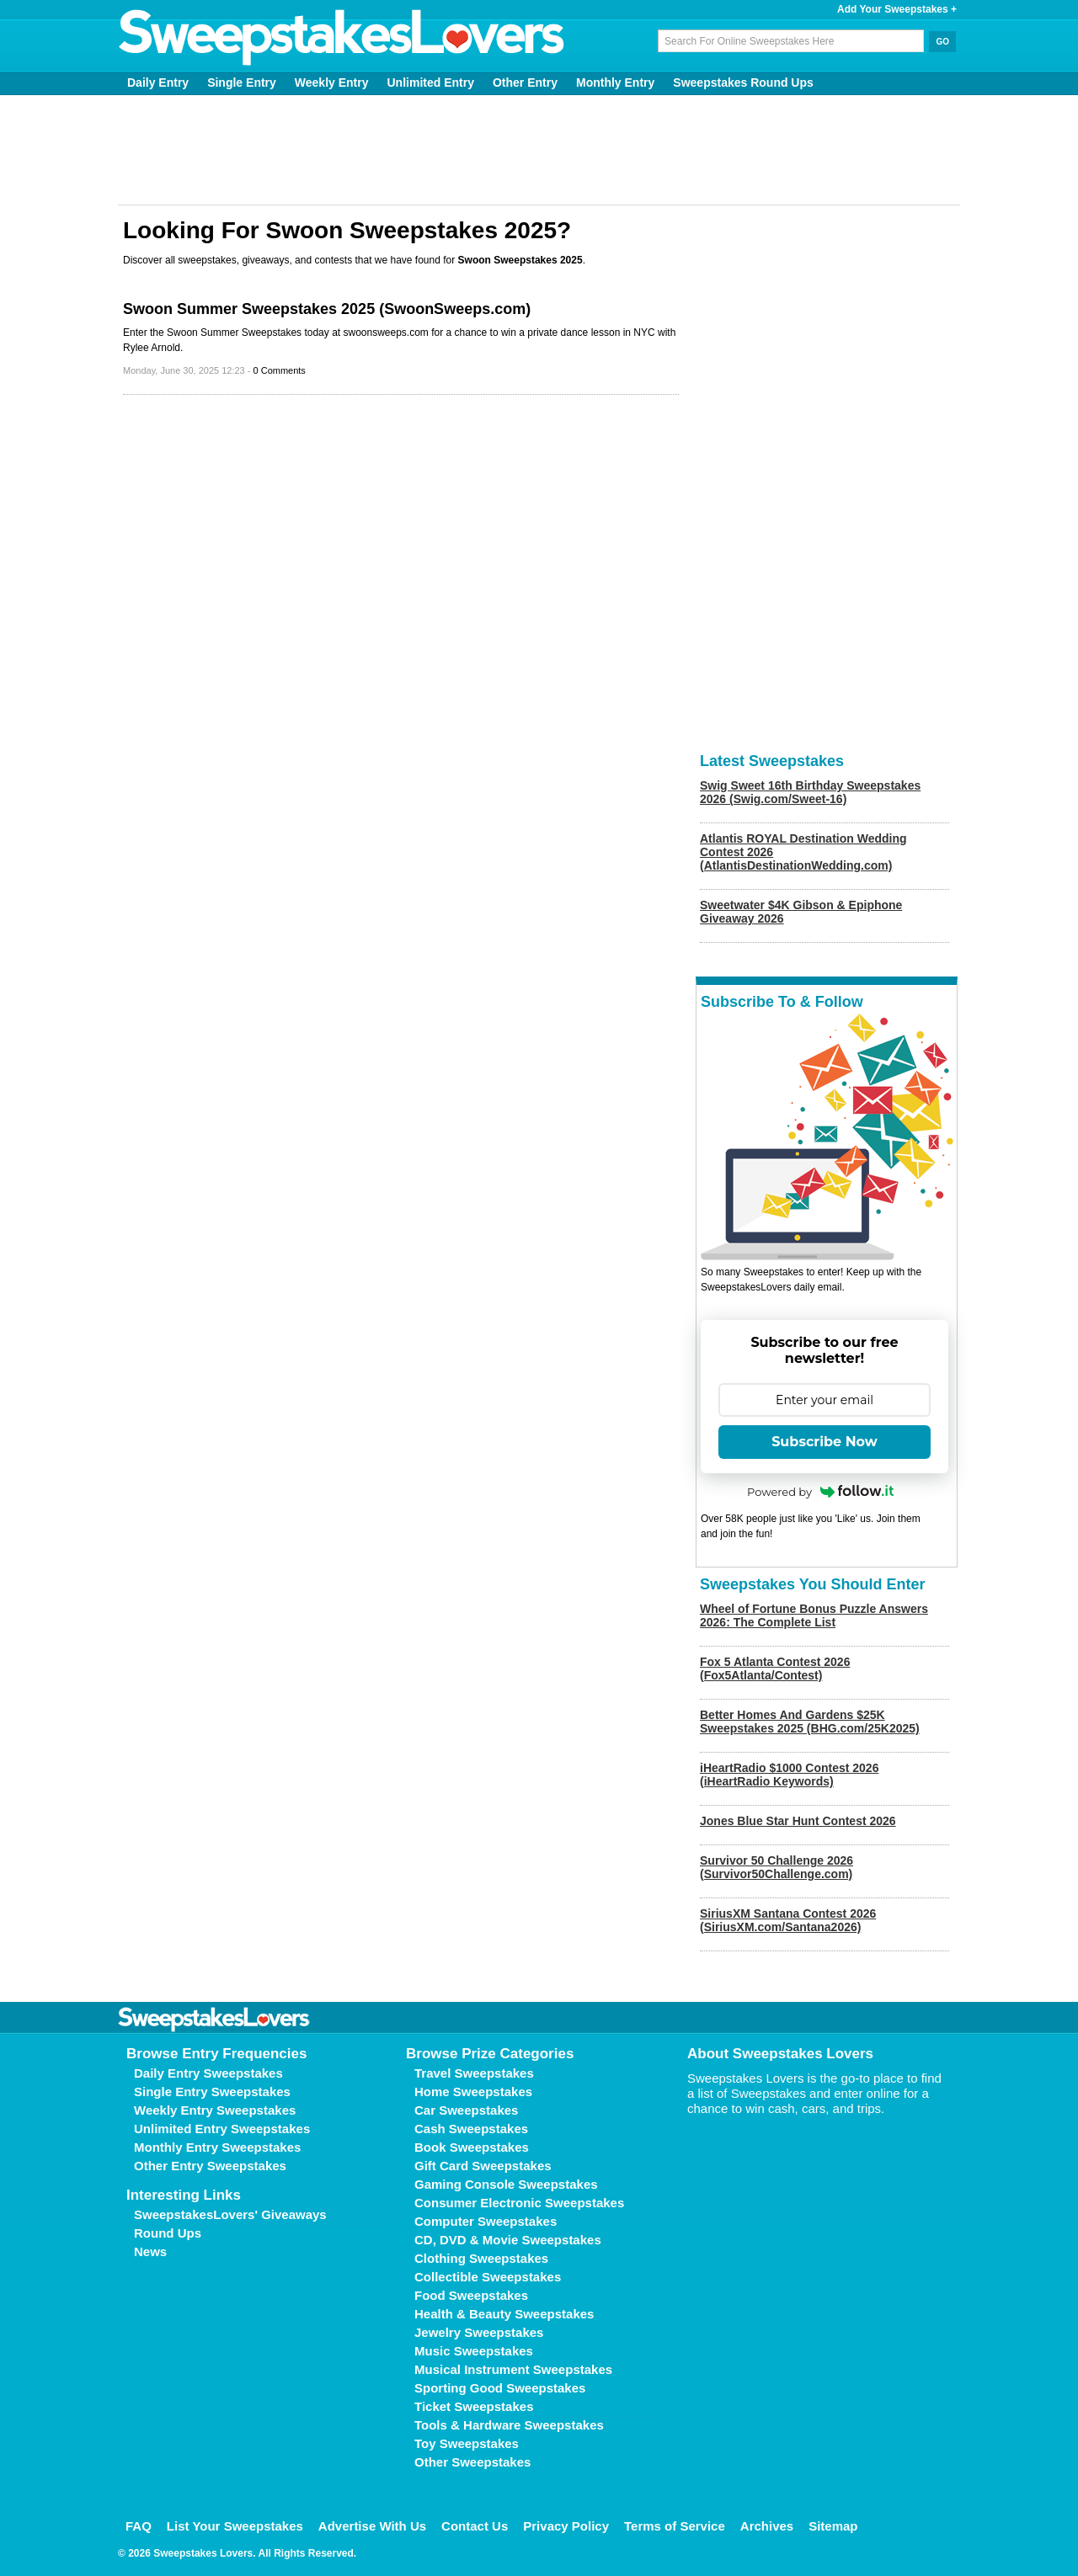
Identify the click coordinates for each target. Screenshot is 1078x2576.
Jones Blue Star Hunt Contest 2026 (798, 1821)
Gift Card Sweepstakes (483, 2165)
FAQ (138, 2526)
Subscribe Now (824, 1442)
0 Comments (279, 370)
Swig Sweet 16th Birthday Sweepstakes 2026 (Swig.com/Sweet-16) (810, 792)
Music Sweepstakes (473, 2351)
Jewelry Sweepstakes (478, 2332)
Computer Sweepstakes (485, 2221)
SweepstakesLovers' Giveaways (230, 2214)
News (150, 2251)
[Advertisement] (539, 150)
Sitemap (832, 2526)
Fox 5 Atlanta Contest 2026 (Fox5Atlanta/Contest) (775, 1668)
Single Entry (241, 82)
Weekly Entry (332, 82)
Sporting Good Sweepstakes (499, 2388)
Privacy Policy (566, 2526)
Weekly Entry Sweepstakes (215, 2110)
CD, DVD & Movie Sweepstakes (507, 2240)
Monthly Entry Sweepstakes (217, 2147)
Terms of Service (674, 2526)
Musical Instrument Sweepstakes (513, 2369)
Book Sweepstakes (471, 2147)
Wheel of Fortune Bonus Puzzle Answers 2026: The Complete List (814, 1615)
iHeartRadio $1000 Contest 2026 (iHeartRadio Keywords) (789, 1774)
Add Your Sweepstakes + (897, 9)
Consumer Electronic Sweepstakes (519, 2202)
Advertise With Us (372, 2526)
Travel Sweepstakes (474, 2073)
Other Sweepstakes (472, 2462)
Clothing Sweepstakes (481, 2258)
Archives (766, 2526)
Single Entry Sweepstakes (212, 2091)
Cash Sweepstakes (471, 2128)
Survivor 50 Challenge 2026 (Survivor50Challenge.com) (776, 1867)
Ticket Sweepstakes (473, 2406)
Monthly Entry (615, 82)
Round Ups (167, 2233)
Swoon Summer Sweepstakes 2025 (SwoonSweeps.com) (327, 309)
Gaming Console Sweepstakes (506, 2184)
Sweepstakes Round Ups (743, 82)
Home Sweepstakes (473, 2091)
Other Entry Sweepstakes (210, 2165)
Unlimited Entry (430, 82)
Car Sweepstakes (466, 2110)
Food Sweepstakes (471, 2295)
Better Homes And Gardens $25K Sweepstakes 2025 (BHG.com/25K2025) (810, 1721)
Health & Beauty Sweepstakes (504, 2314)
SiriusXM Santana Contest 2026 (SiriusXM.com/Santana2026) (788, 1920)
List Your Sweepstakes (235, 2526)
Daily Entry (158, 82)
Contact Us (474, 2526)
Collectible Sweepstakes (487, 2277)
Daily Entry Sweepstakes (208, 2073)
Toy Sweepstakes (466, 2443)
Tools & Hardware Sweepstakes (509, 2425)
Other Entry (525, 82)
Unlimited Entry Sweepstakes (222, 2128)
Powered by (820, 1491)
